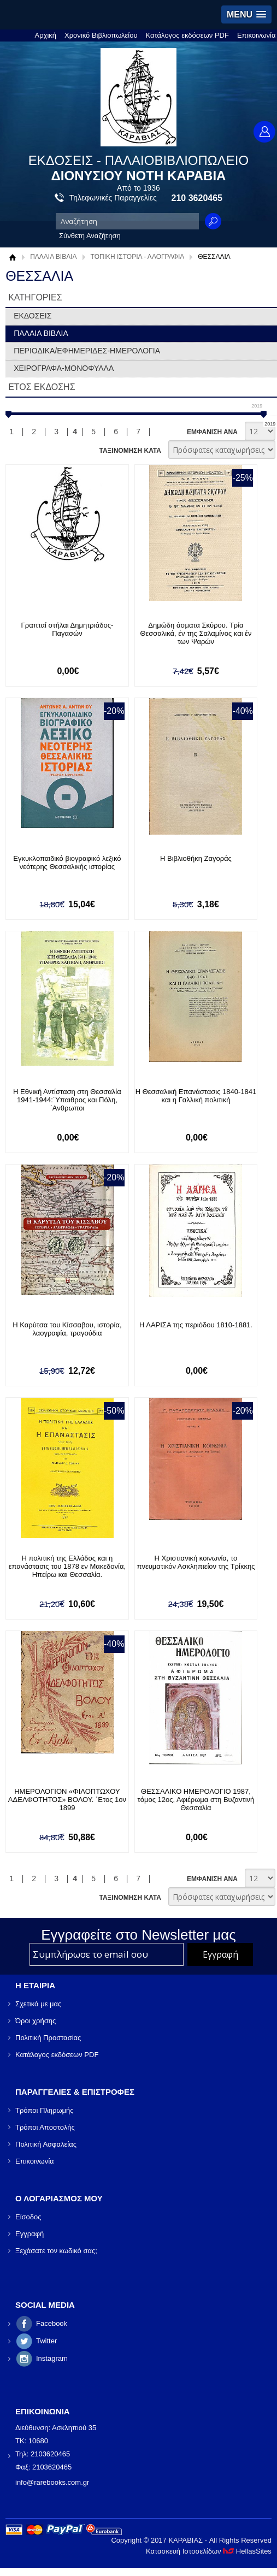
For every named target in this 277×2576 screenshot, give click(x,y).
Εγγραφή (29, 2234)
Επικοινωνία (256, 35)
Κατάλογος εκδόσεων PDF (187, 35)
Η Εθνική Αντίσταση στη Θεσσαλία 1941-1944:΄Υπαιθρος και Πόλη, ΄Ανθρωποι (67, 1100)
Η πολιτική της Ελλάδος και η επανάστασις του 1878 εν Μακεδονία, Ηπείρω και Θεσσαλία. (67, 1566)
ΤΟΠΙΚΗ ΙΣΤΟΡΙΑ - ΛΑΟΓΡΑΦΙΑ (138, 257)
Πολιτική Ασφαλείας (45, 2144)
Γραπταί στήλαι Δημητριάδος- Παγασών (67, 629)
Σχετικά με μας (38, 2004)
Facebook (51, 2323)
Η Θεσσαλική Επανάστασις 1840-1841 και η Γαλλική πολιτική (196, 1096)
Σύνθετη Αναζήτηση (90, 236)
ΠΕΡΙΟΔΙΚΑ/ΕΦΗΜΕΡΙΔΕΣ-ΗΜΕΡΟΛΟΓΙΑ (87, 350)
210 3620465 (197, 198)
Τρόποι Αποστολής (45, 2127)
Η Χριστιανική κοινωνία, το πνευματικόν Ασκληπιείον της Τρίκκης (196, 1562)
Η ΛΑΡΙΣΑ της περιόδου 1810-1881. (195, 1325)
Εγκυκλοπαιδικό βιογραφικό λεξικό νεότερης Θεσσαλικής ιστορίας (67, 862)
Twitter (46, 2341)
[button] (246, 14)
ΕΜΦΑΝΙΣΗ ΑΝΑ (212, 432)
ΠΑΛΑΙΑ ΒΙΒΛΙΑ (53, 257)
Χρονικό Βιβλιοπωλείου (101, 35)
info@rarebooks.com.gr (52, 2482)
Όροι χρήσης (35, 2021)
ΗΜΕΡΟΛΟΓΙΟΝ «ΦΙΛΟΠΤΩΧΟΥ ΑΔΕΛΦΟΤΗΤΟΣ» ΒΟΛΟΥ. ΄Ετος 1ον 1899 (67, 1799)
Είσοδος (28, 2217)
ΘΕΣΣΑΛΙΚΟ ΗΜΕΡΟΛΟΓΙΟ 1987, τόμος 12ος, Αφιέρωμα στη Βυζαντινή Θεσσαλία (196, 1799)
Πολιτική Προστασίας (48, 2038)
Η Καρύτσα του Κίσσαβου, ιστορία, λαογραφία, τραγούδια (67, 1329)
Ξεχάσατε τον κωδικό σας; (56, 2251)
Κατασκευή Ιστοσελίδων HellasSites (209, 2551)
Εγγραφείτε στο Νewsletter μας (138, 1935)
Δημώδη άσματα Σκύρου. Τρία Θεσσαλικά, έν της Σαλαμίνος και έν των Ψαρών (195, 633)
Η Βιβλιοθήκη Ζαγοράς (196, 858)
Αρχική (46, 35)
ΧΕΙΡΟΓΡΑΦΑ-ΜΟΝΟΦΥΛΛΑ (64, 368)
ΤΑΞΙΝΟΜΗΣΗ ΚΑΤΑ (130, 450)
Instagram (52, 2358)
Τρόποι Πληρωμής (44, 2110)
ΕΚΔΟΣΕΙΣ (32, 315)
